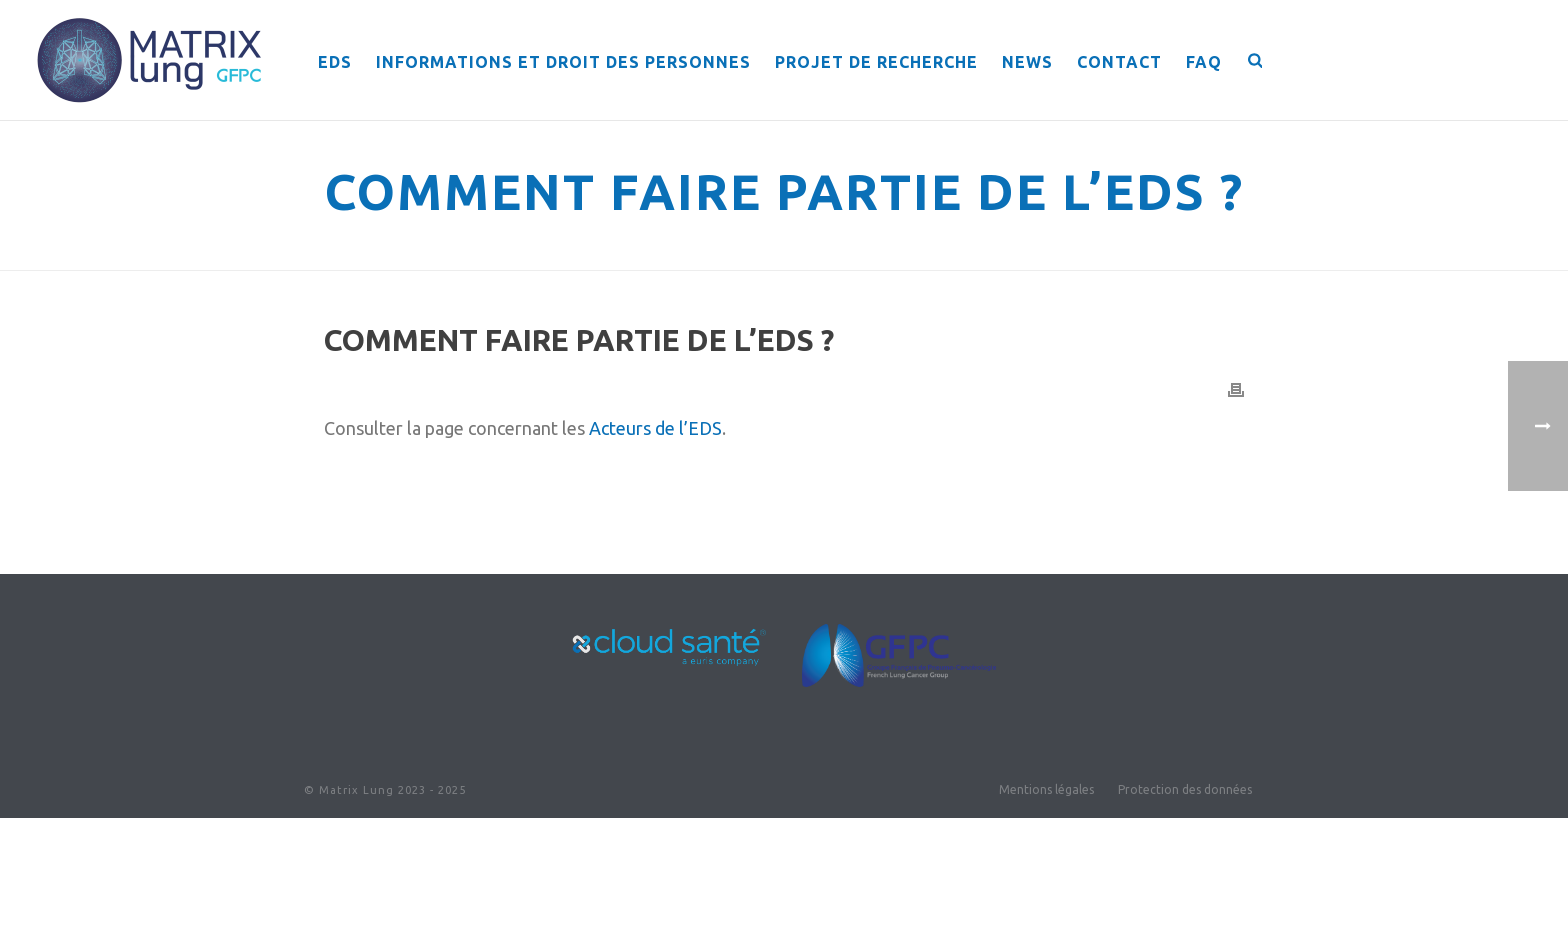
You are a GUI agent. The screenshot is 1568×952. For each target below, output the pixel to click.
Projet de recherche (876, 62)
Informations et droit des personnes (563, 62)
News (1027, 62)
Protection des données (1185, 789)
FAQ (1204, 62)
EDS (335, 62)
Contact (1119, 62)
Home (944, 251)
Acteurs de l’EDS (655, 428)
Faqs (991, 251)
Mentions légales (1046, 789)
